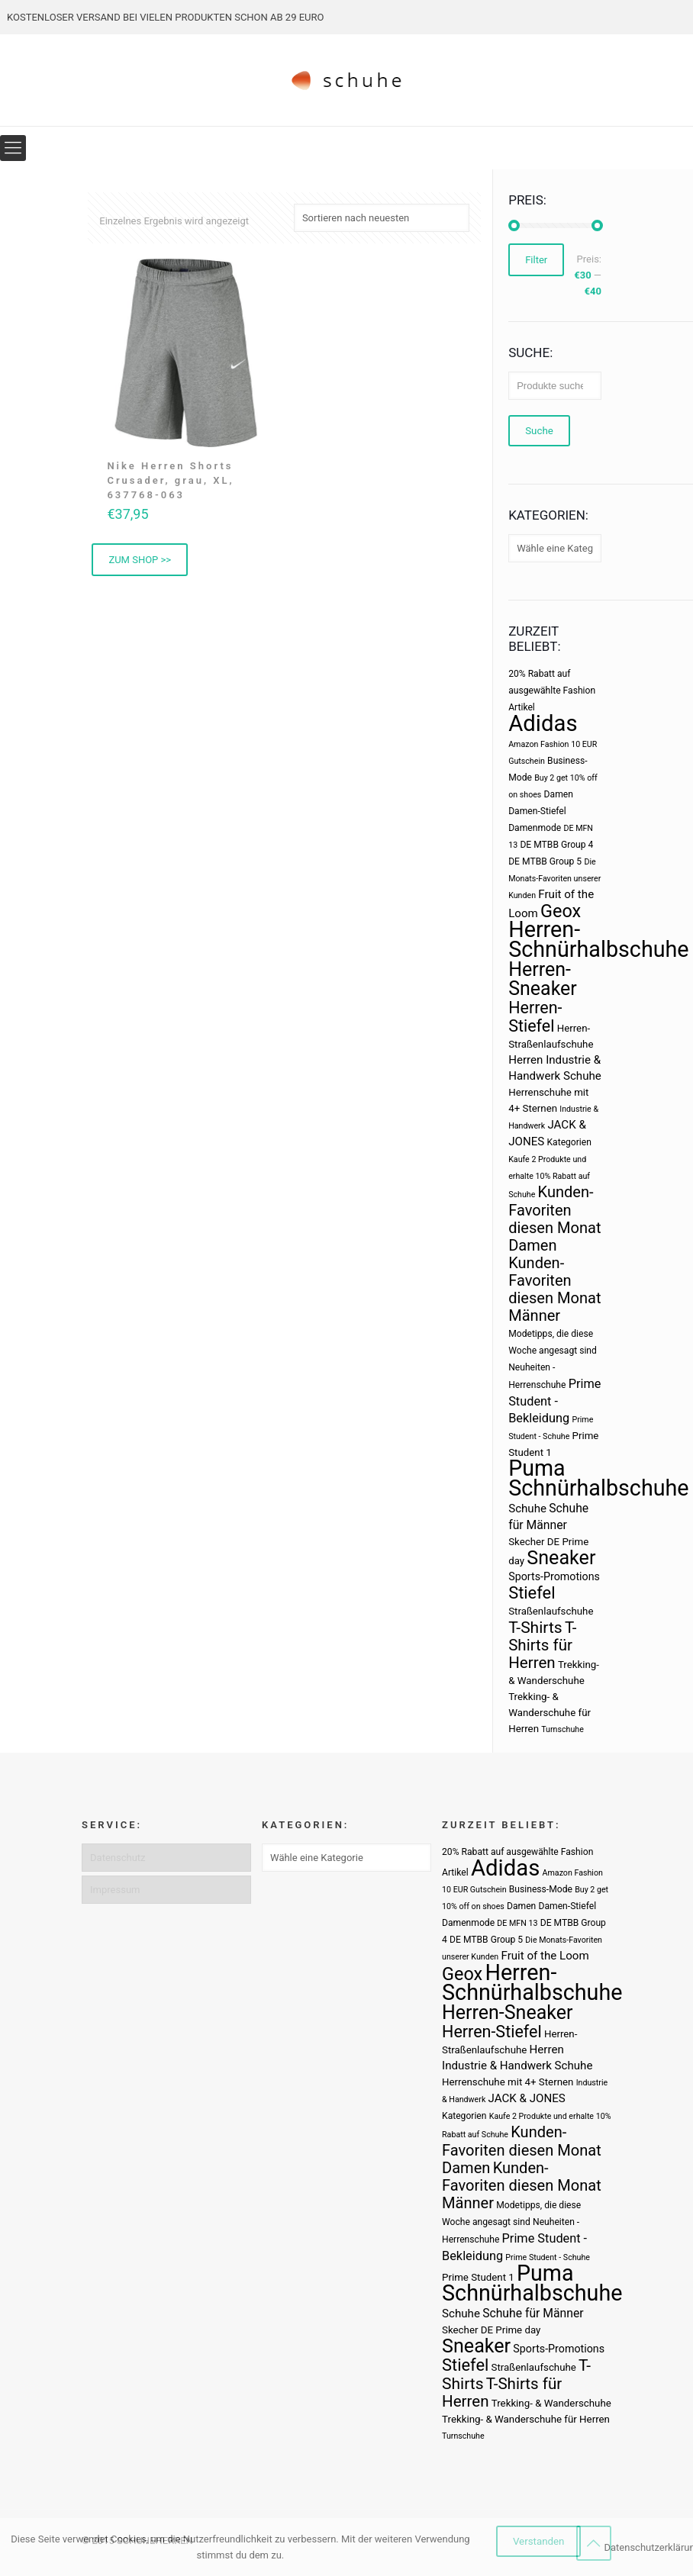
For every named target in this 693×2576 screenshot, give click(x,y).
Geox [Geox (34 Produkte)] (560, 911)
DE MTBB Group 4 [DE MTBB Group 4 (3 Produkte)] (556, 844)
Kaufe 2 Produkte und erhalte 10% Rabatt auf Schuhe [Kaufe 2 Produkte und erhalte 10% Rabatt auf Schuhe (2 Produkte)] (549, 1176)
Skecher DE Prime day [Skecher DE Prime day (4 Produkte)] (491, 2330)
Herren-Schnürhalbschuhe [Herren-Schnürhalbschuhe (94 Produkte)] (598, 939)
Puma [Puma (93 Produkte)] (536, 1468)
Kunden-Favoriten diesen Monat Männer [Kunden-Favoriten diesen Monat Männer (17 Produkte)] (554, 1289)
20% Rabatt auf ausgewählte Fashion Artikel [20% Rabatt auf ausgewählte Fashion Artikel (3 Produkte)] (551, 690)
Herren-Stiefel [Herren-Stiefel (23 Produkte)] (535, 1016)
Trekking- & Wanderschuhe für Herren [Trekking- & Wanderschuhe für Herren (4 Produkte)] (549, 1712)
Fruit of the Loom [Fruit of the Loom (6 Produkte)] (544, 1956)
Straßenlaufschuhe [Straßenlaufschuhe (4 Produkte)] (550, 1611)
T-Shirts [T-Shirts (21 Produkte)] (535, 1627)
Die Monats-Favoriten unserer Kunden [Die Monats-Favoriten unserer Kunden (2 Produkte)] (554, 878)
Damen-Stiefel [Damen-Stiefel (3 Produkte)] (537, 811)
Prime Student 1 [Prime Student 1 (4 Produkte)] (478, 2277)
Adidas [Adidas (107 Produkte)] (542, 723)
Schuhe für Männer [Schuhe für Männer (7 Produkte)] (532, 2313)
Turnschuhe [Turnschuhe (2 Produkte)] (562, 1729)
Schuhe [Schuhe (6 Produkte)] (527, 1508)
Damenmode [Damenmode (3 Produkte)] (534, 828)
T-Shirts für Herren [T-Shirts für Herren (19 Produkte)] (542, 1645)
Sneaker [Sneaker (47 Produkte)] (561, 1558)
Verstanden (539, 2541)
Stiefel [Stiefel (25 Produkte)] (531, 1592)
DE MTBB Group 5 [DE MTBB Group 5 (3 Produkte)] (545, 861)
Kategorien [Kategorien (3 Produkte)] (568, 1142)
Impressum (115, 1889)
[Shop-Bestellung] (381, 218)
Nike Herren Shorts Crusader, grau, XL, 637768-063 (170, 480)
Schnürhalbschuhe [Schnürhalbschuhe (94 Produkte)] (598, 1488)
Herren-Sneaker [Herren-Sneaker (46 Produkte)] (542, 979)
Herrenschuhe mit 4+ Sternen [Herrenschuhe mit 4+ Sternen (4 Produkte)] (507, 2082)
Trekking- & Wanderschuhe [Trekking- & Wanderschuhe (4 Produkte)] (551, 2403)
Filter (536, 260)
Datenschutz (117, 1857)
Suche (539, 430)
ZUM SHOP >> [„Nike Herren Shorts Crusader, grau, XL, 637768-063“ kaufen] (139, 559)
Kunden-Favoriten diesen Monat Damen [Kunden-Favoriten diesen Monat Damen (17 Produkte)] (554, 1218)
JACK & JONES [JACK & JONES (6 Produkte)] (527, 2098)
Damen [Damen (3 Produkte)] (558, 794)
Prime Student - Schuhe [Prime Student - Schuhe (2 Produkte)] (547, 2257)
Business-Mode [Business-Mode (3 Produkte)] (540, 1889)
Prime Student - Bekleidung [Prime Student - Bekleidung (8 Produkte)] (554, 1401)
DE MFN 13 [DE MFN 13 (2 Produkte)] (517, 1923)
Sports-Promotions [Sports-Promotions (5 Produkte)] (554, 1576)
